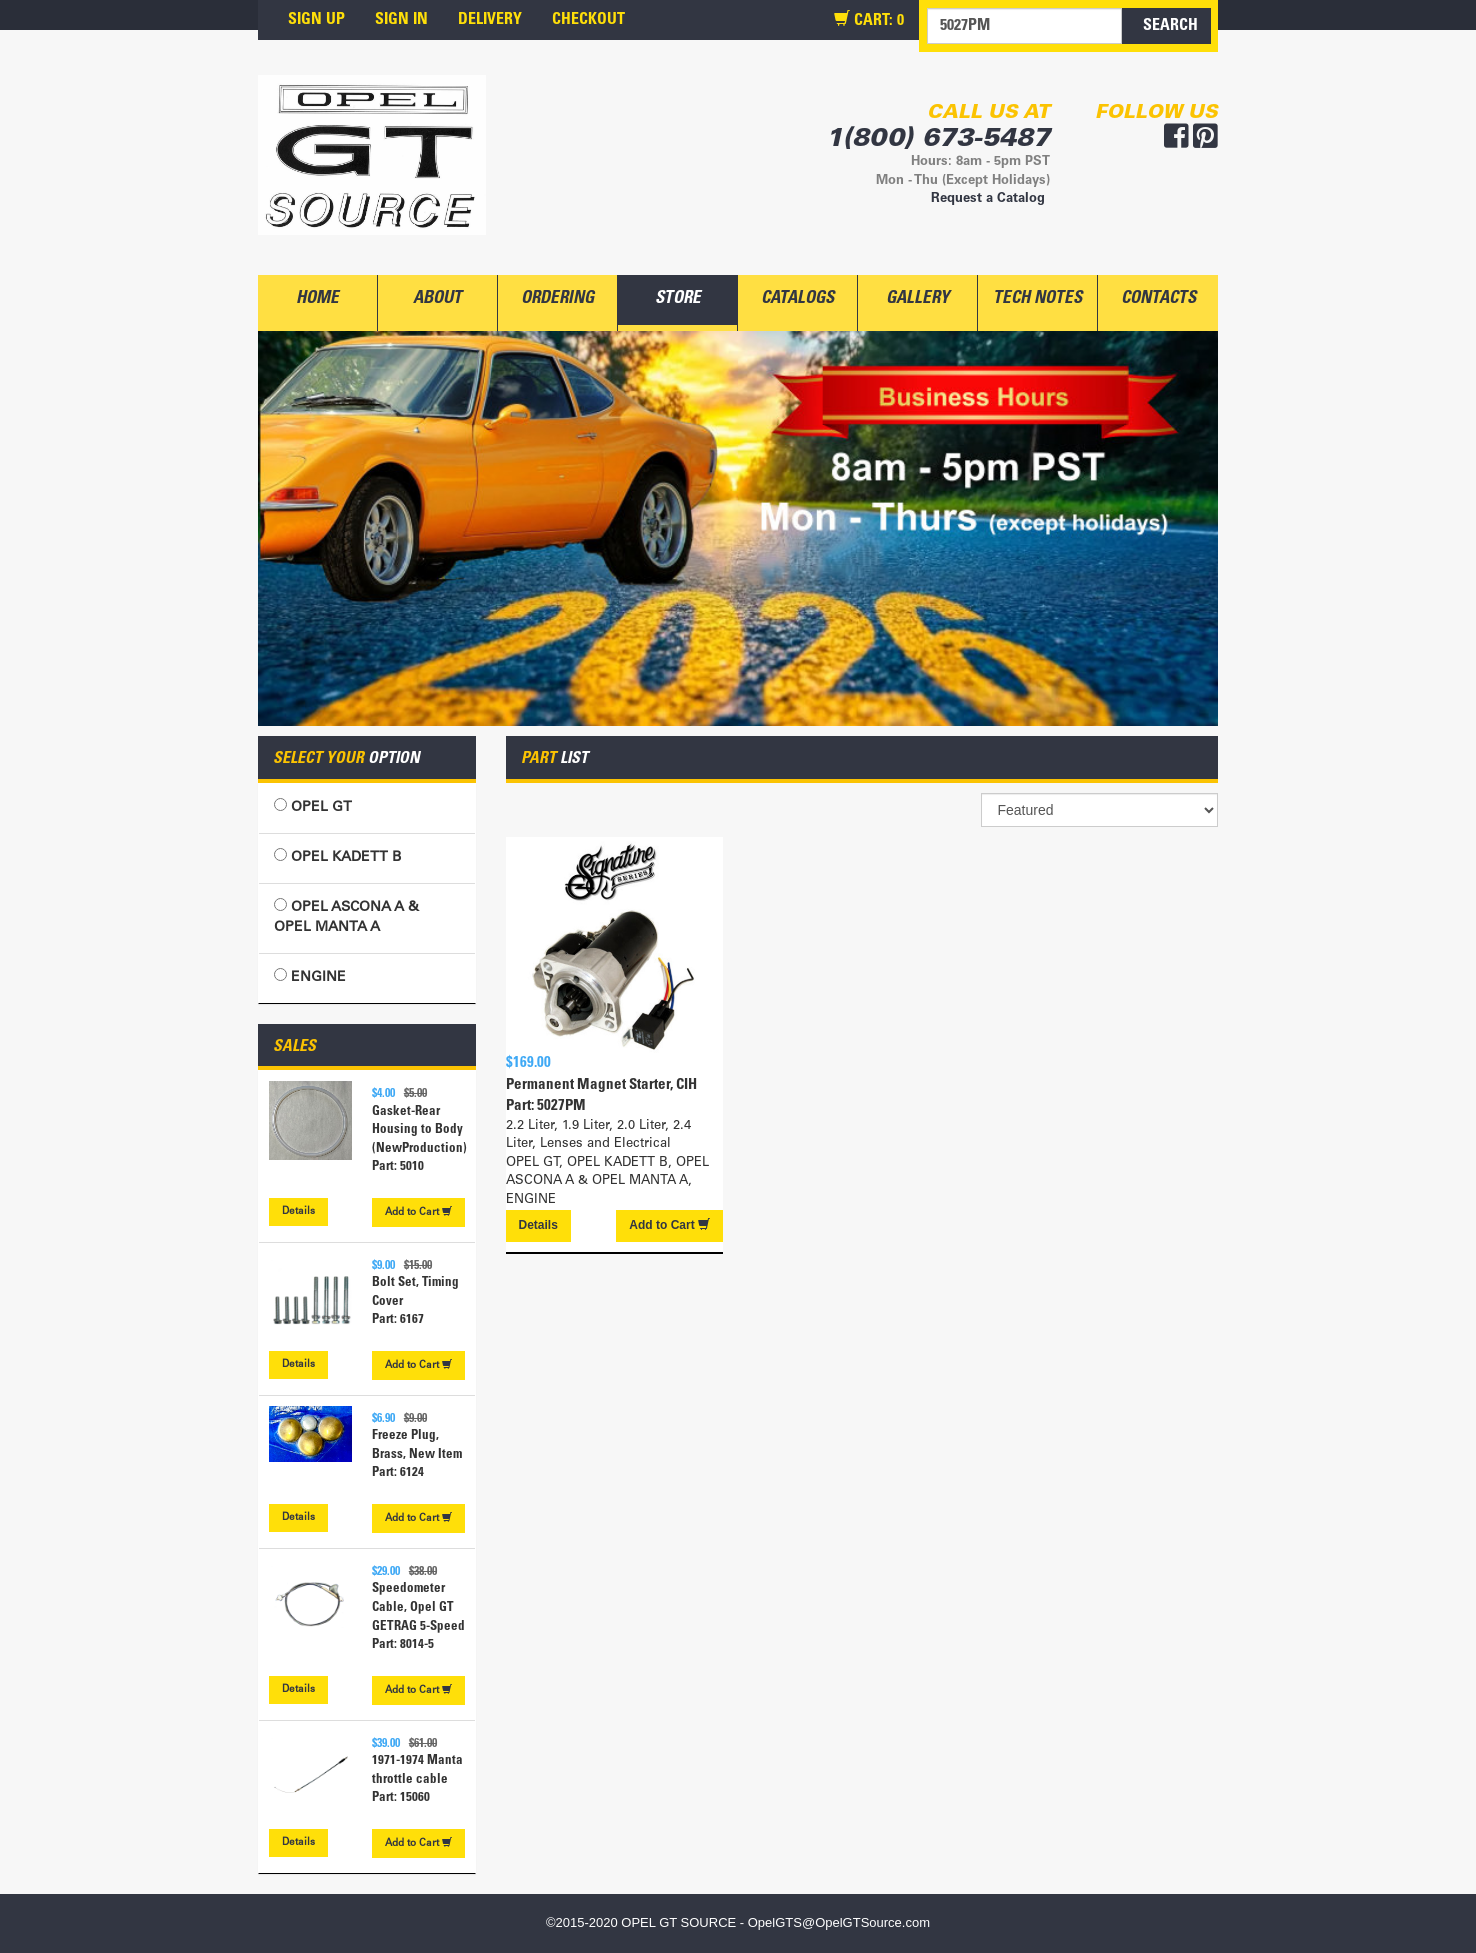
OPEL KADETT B (337, 856)
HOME (317, 299)
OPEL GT (313, 806)
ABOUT (437, 299)
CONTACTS (1158, 299)
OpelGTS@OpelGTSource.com (839, 1922)
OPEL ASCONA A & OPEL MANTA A (346, 916)
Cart (418, 1212)
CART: (869, 20)
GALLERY (917, 299)
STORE (678, 299)
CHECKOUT (588, 20)
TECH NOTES (1037, 299)
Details (298, 1212)
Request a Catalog (988, 199)
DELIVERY (490, 20)
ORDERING (557, 299)
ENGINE (310, 976)
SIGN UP (316, 20)
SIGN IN (401, 20)
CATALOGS (797, 299)
